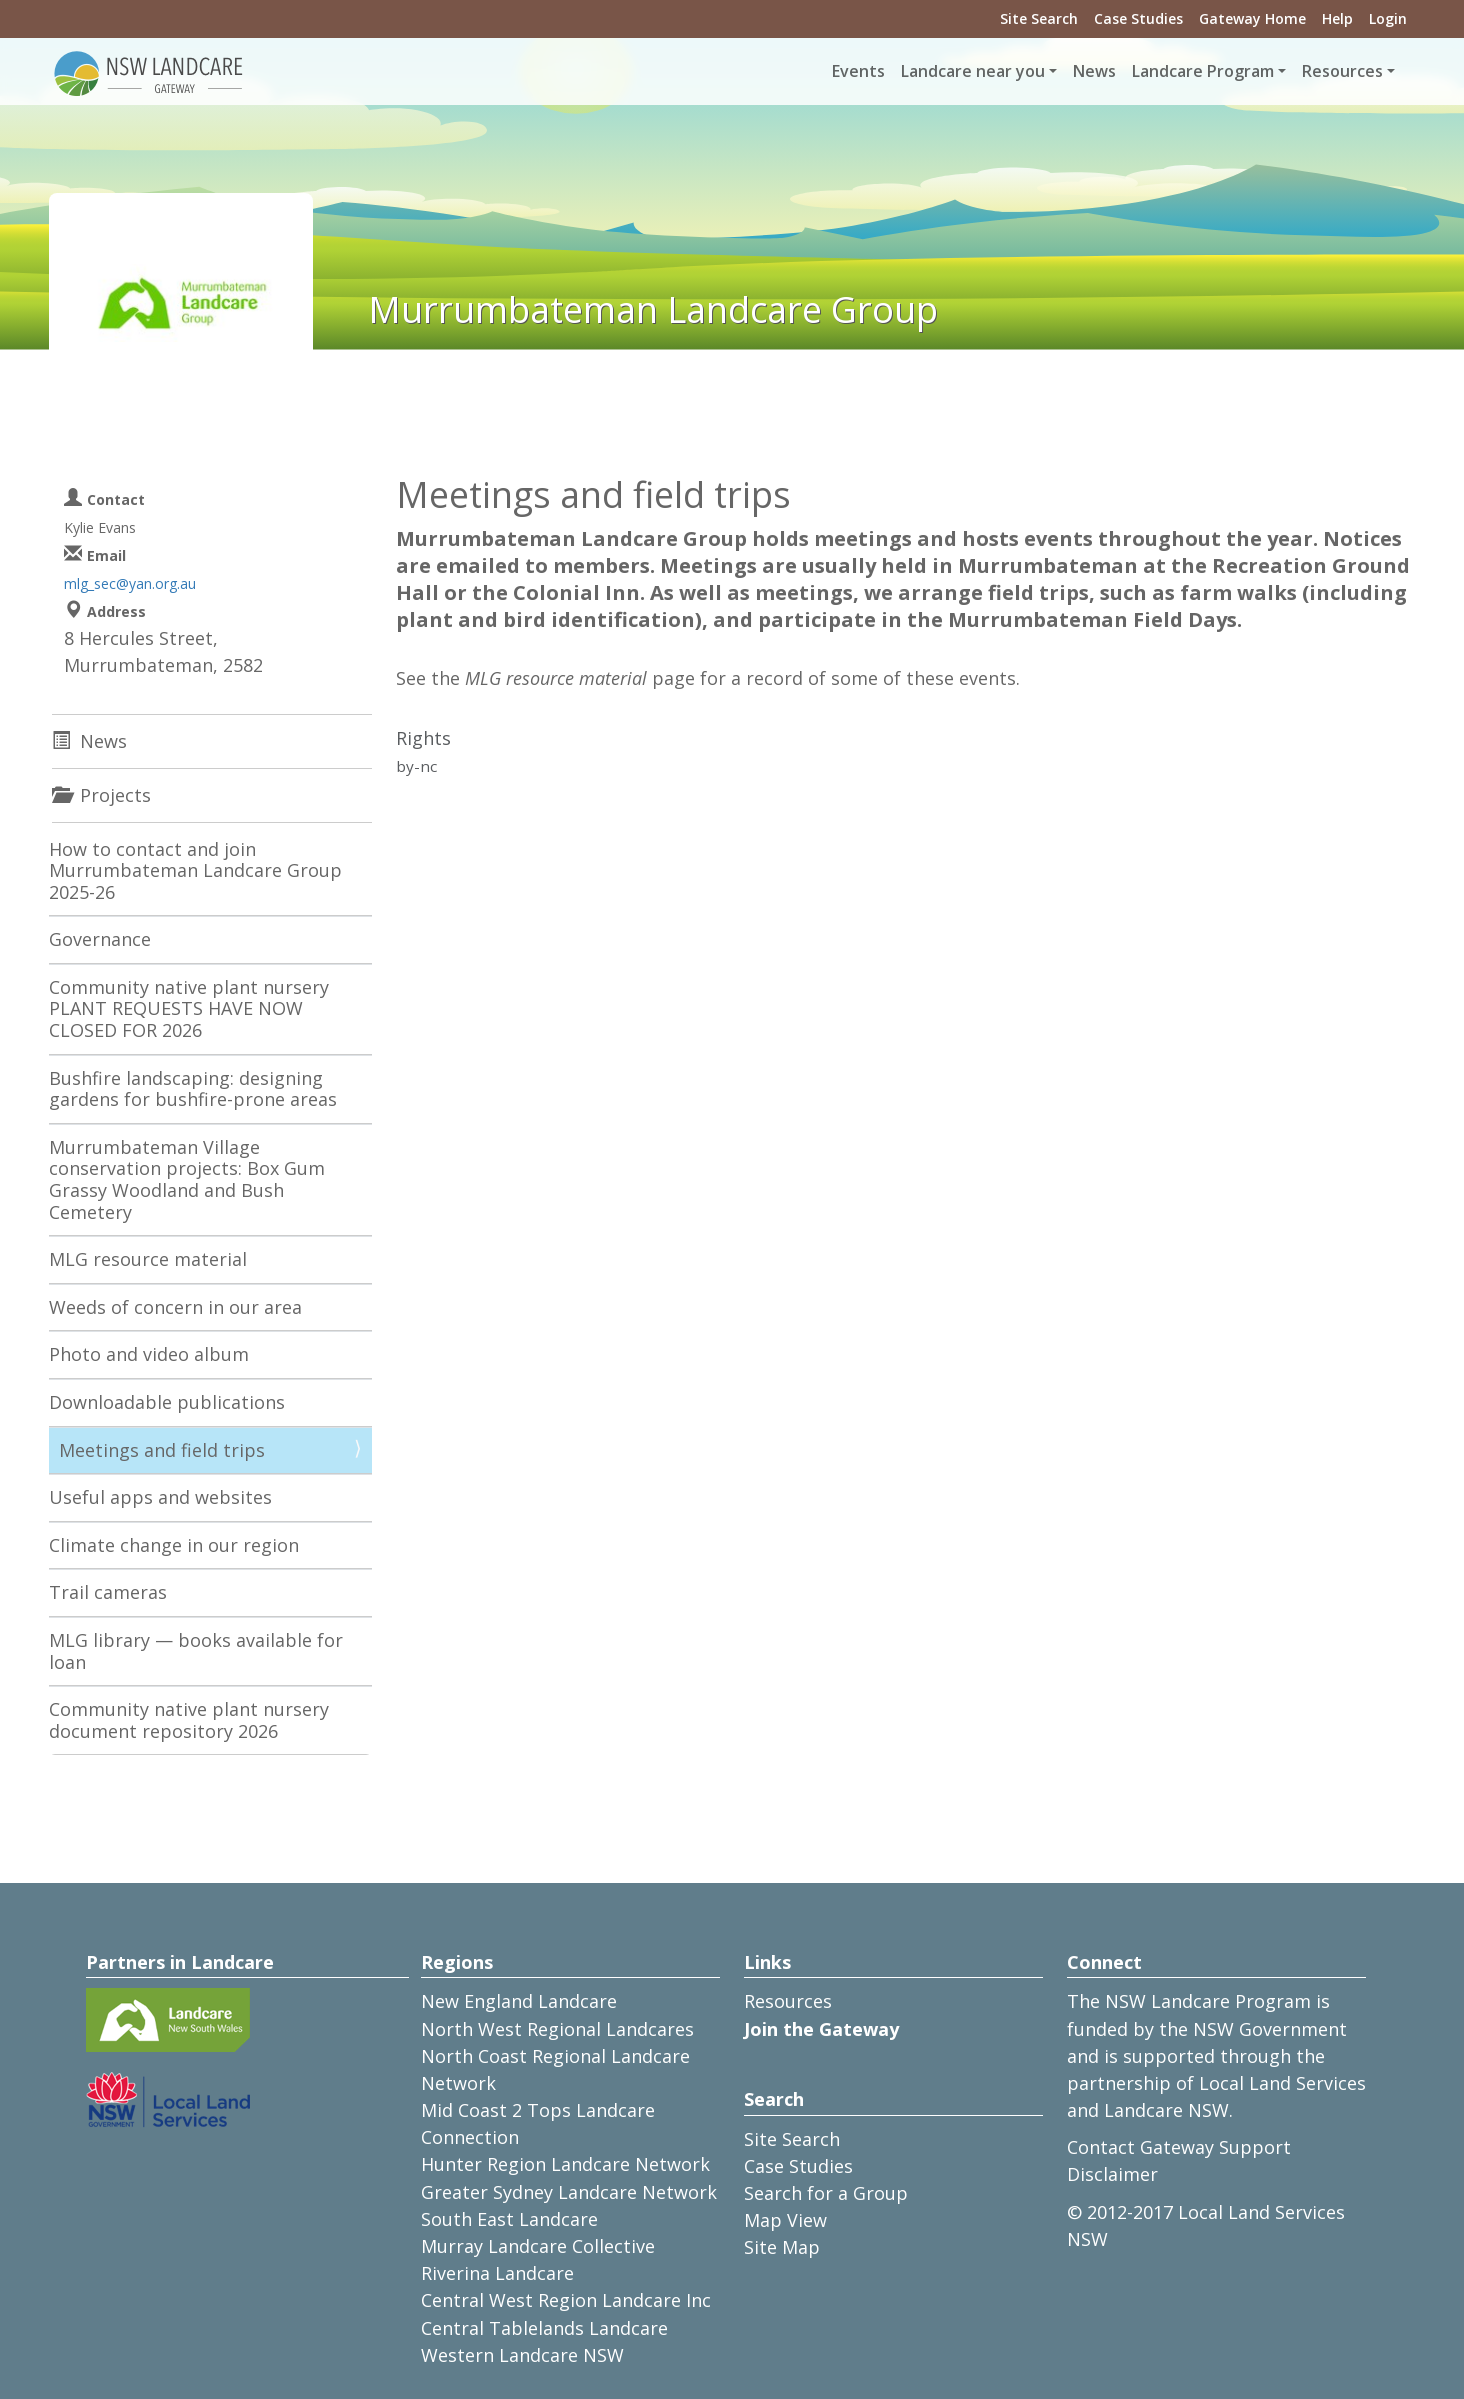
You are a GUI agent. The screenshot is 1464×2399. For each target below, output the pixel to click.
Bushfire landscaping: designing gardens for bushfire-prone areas (193, 1089)
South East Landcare (509, 2219)
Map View (785, 2220)
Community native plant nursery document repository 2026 (189, 1720)
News (1094, 71)
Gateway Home (1252, 18)
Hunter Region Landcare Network (565, 2164)
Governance (100, 939)
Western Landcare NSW (522, 2355)
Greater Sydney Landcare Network (569, 2192)
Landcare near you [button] (973, 71)
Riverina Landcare (497, 2273)
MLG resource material (148, 1259)
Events (858, 71)
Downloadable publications (167, 1402)
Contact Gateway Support (1179, 2147)
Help (1337, 18)
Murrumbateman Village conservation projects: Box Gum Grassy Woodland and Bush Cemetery (187, 1179)
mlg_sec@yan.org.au (130, 583)
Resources (788, 2001)
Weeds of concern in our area (175, 1307)
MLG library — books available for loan (196, 1651)
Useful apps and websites (160, 1497)
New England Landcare (519, 2001)
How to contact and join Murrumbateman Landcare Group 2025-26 (195, 870)
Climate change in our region (174, 1545)
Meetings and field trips (162, 1450)
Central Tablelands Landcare (544, 2328)
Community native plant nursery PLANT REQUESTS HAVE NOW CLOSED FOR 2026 (189, 1008)
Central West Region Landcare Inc (566, 2300)
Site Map (782, 2247)
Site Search (1039, 18)
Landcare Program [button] (1203, 71)
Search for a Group (826, 2193)
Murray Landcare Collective (538, 2246)
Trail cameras (108, 1592)
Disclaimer (1112, 2174)
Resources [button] (1342, 71)
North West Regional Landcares (557, 2029)
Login (1388, 18)
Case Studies (1138, 18)
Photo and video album (149, 1354)
